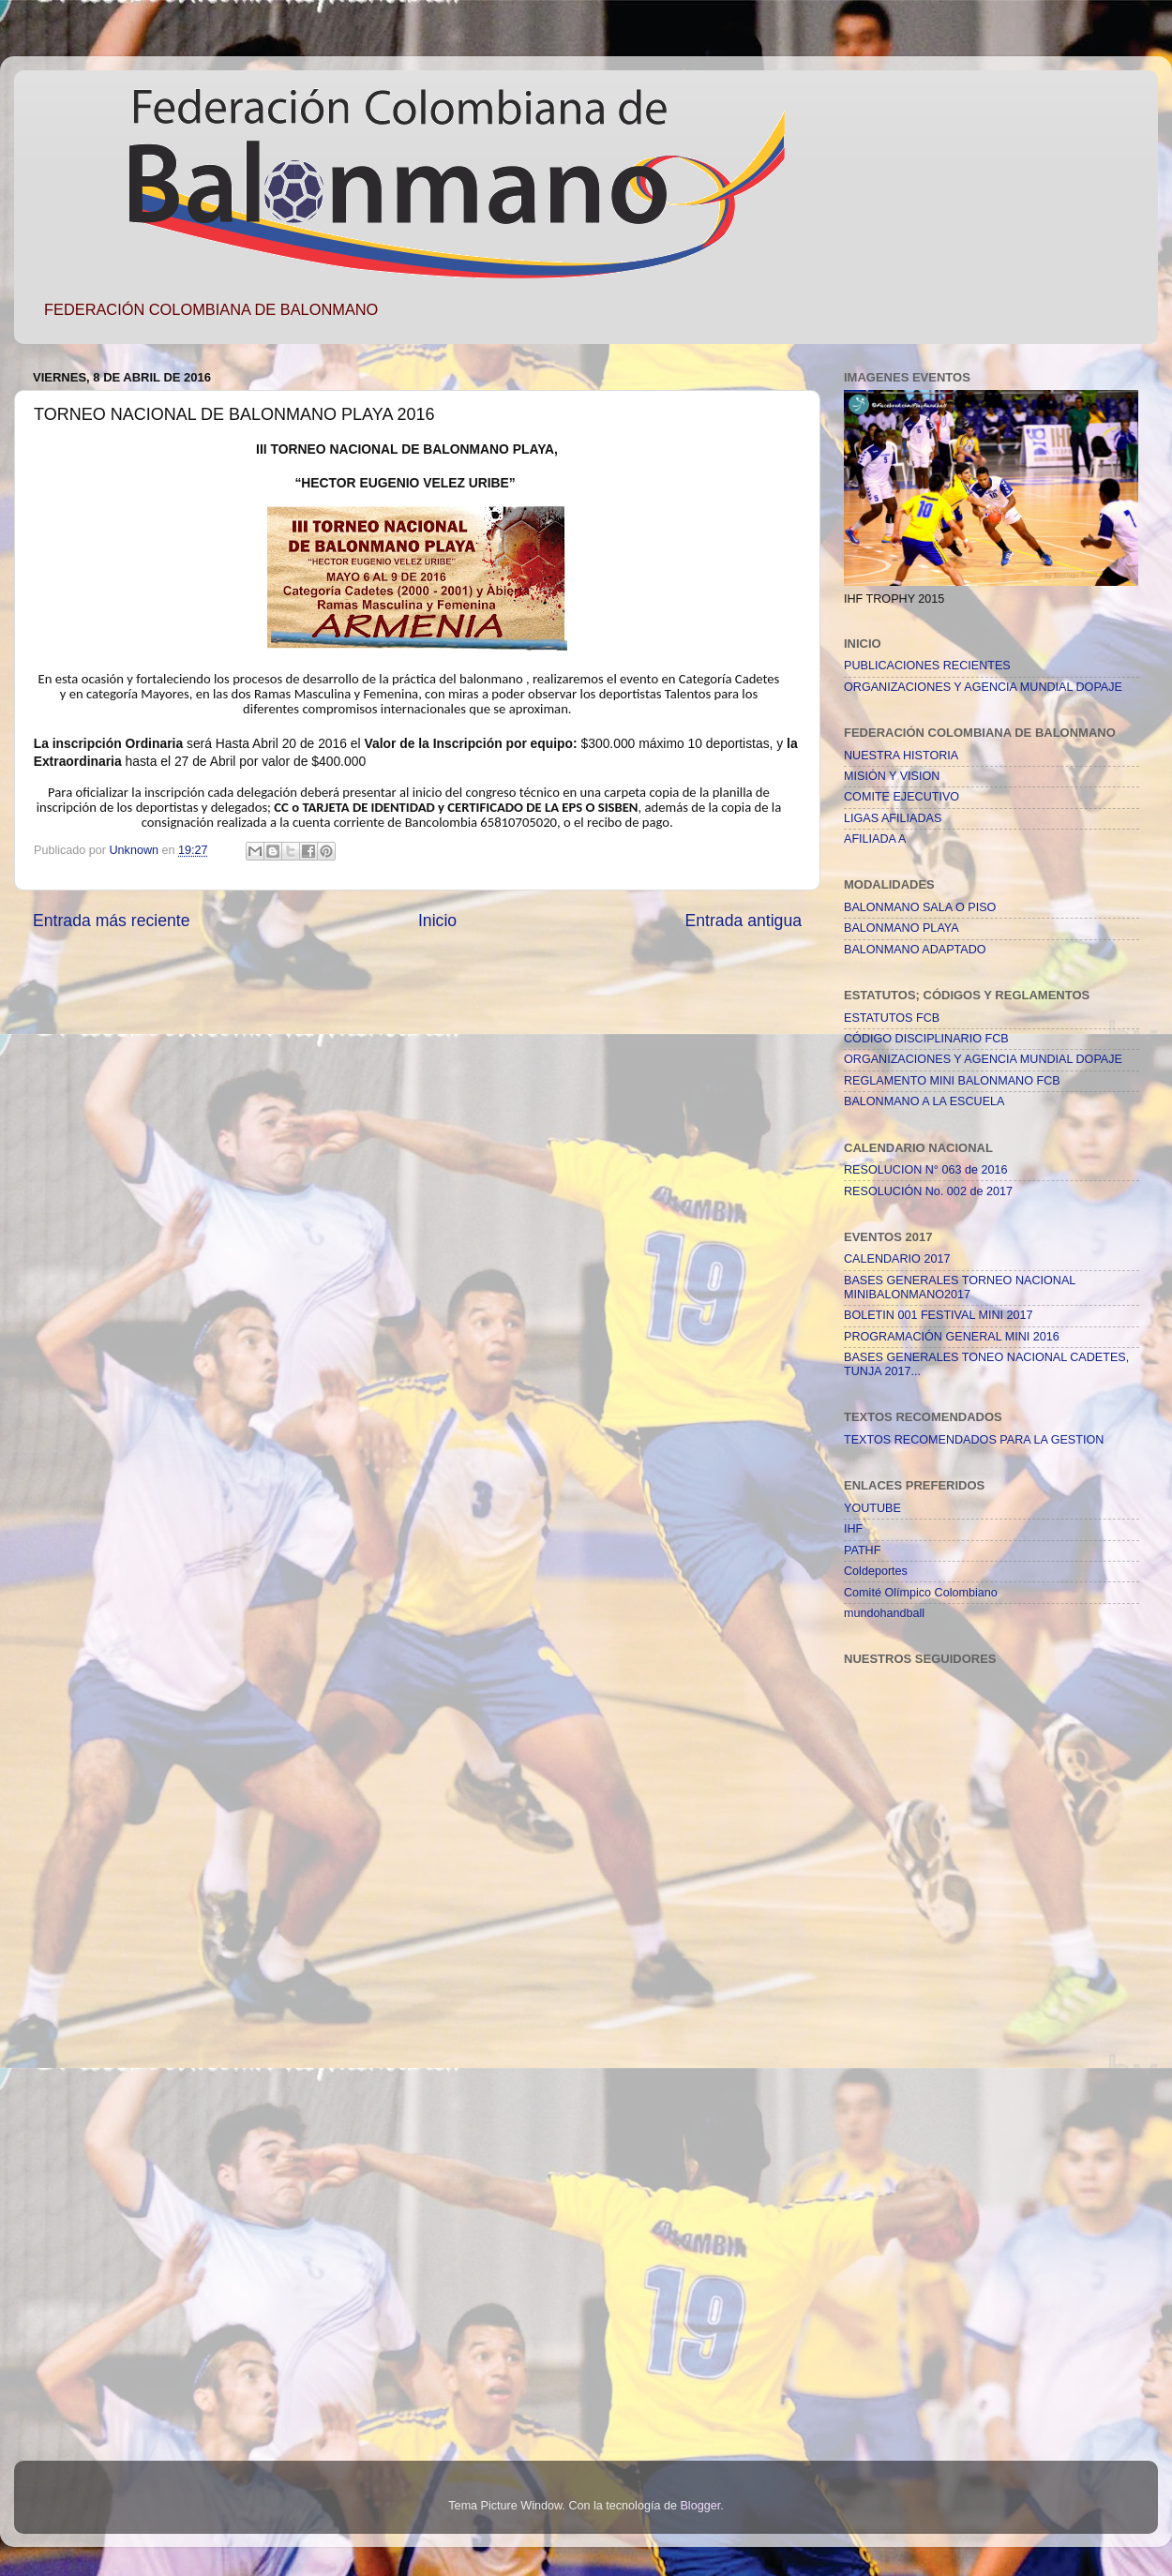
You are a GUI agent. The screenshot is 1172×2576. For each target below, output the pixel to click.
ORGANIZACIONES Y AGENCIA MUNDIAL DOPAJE (983, 687)
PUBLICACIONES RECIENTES (927, 665)
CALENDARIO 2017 (897, 1259)
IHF (853, 1528)
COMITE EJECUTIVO (901, 796)
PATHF (862, 1550)
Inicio (437, 920)
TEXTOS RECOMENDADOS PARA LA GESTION (974, 1439)
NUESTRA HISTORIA (901, 755)
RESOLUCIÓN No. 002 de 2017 (928, 1191)
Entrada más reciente (111, 920)
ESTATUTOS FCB (891, 1018)
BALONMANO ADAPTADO (915, 949)
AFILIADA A (875, 839)
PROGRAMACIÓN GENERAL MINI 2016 (951, 1336)
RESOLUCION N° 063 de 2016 (925, 1169)
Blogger (700, 2505)
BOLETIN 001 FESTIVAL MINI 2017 (938, 1315)
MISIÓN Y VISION (891, 776)
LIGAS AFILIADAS (892, 818)
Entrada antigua (743, 920)
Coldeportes (876, 1571)
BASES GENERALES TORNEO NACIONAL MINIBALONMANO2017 (959, 1287)
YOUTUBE (872, 1508)
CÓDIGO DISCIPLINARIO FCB (926, 1038)
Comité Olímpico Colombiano (921, 1592)
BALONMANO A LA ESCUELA (924, 1101)
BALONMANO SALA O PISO (920, 907)
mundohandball (884, 1613)
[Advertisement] (919, 2127)
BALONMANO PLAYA (901, 928)
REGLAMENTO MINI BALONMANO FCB (952, 1080)
